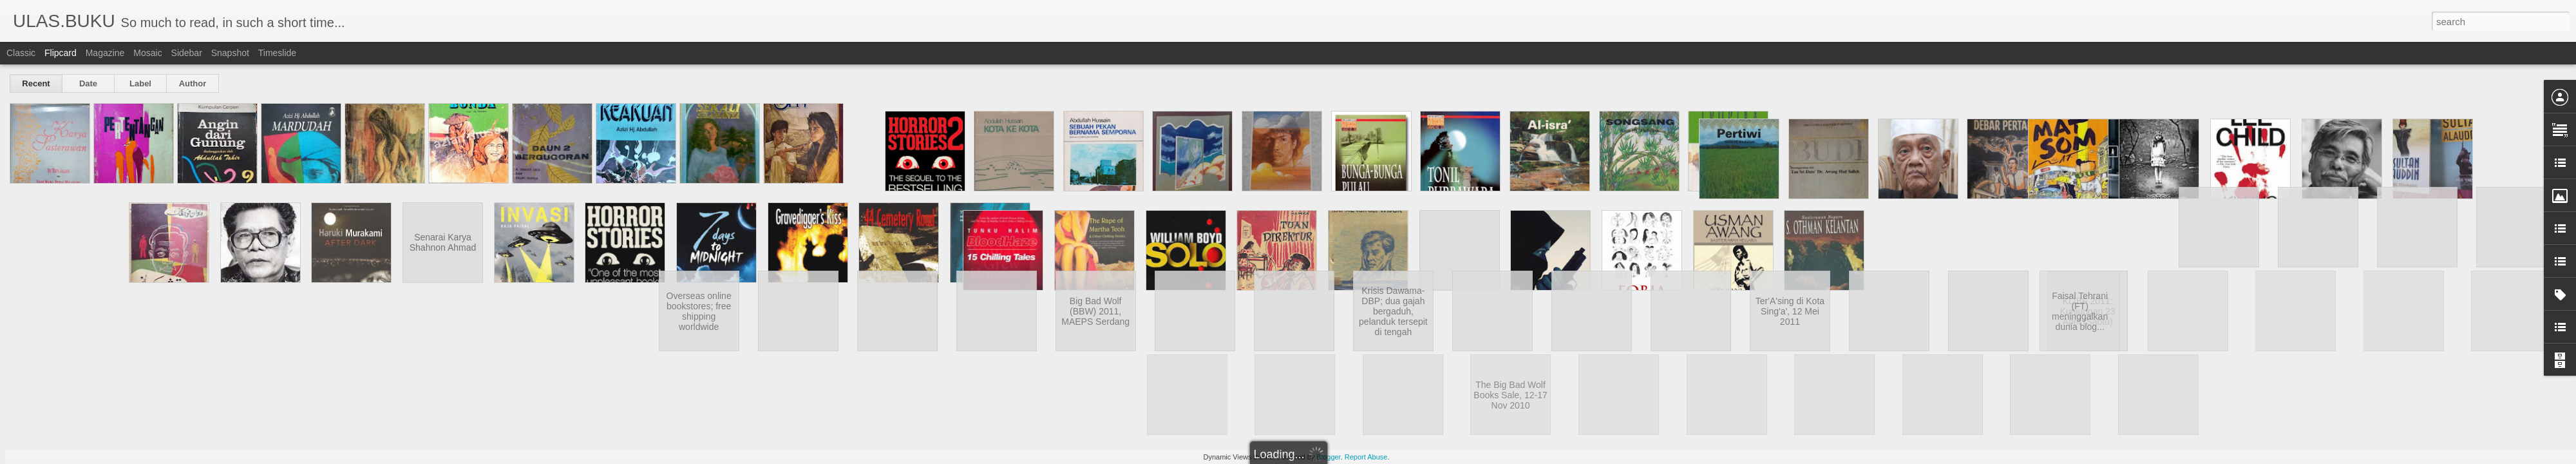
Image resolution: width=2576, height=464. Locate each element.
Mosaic (147, 53)
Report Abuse (1366, 457)
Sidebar (186, 53)
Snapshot (230, 53)
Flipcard (60, 53)
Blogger (1328, 457)
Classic (20, 53)
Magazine (105, 53)
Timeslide (277, 53)
